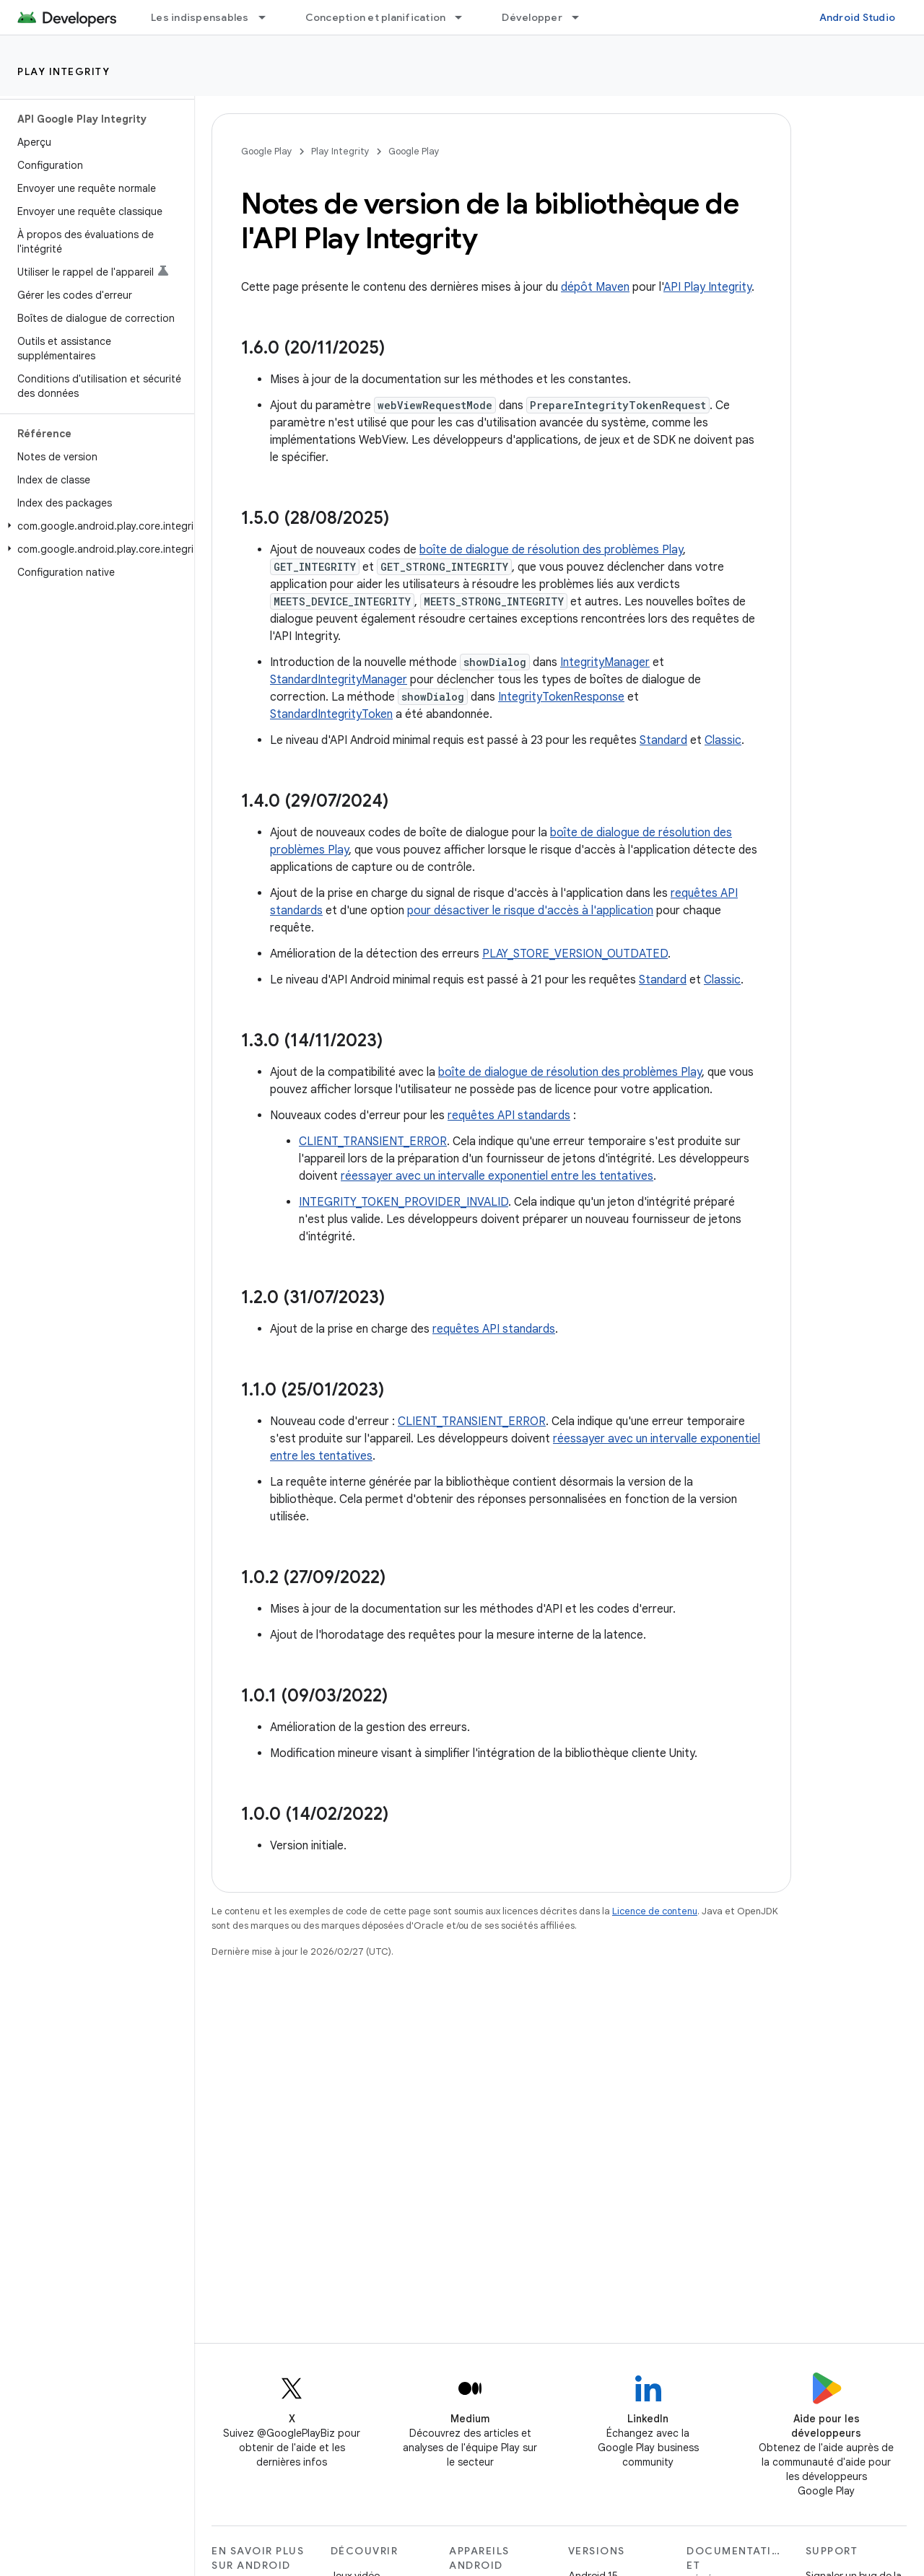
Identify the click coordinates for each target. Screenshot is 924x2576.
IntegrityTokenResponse (561, 697)
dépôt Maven (595, 287)
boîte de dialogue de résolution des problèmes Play (551, 550)
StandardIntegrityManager (338, 680)
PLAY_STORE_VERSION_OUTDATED (575, 954)
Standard (663, 740)
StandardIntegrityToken (331, 714)
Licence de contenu (654, 1911)
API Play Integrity (707, 287)
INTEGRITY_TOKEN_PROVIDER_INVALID (403, 1202)
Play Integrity (63, 71)
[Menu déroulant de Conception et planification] (464, 17)
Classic (723, 740)
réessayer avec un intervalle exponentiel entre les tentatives (497, 1176)
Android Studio (857, 17)
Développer (532, 17)
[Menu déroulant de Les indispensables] (268, 17)
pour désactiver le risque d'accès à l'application (530, 910)
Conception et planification (375, 17)
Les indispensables (200, 17)
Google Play (266, 151)
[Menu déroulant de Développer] (581, 17)
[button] (94, 526)
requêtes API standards (509, 1115)
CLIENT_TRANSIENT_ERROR (373, 1141)
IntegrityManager (605, 662)
